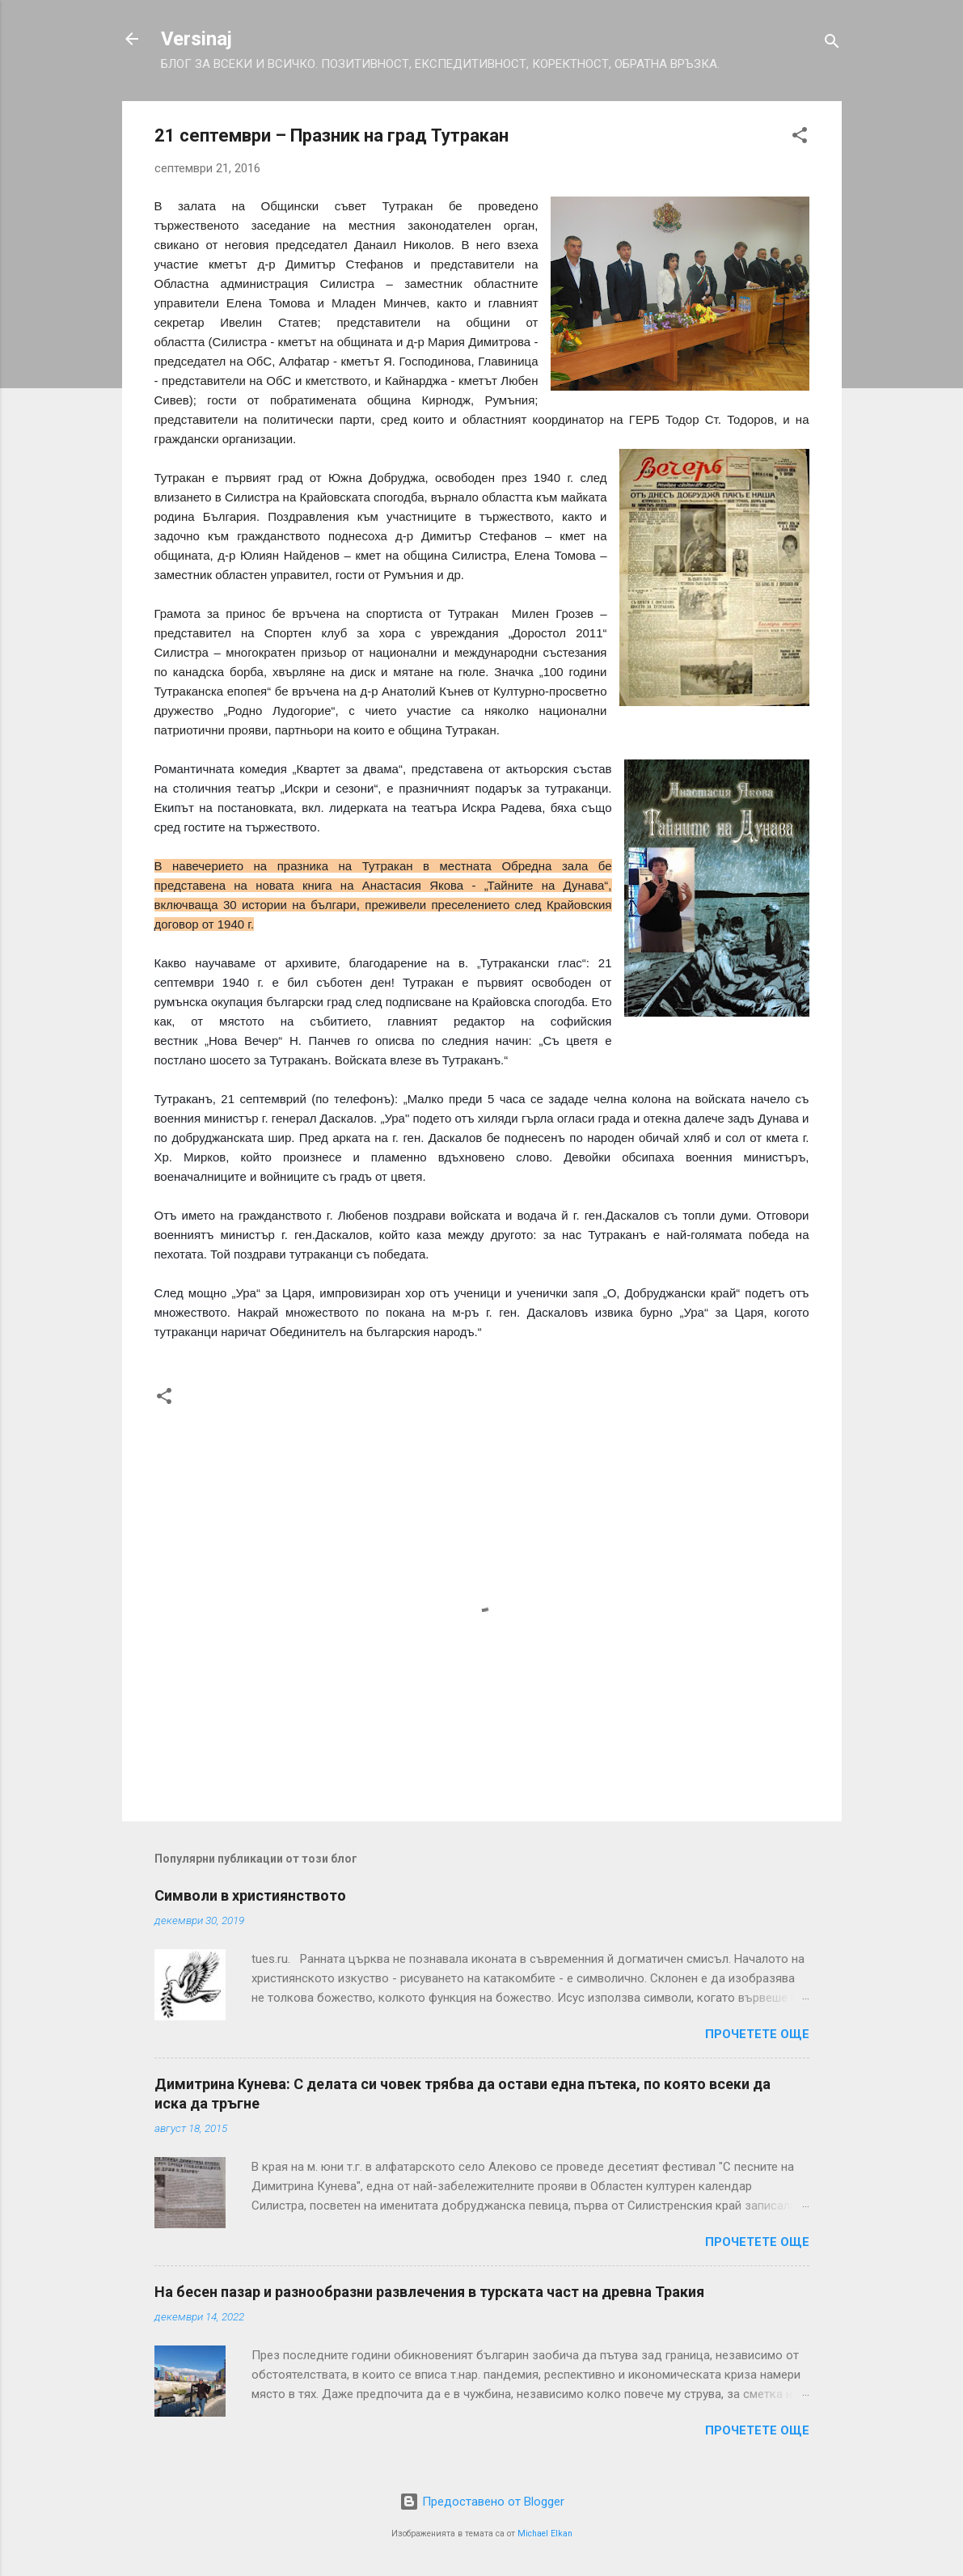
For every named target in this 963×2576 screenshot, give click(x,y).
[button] (799, 137)
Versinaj (196, 38)
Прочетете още (757, 2034)
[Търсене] (832, 44)
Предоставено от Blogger (481, 2501)
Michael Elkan (544, 2533)
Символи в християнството (250, 1895)
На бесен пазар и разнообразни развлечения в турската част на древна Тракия (429, 2291)
